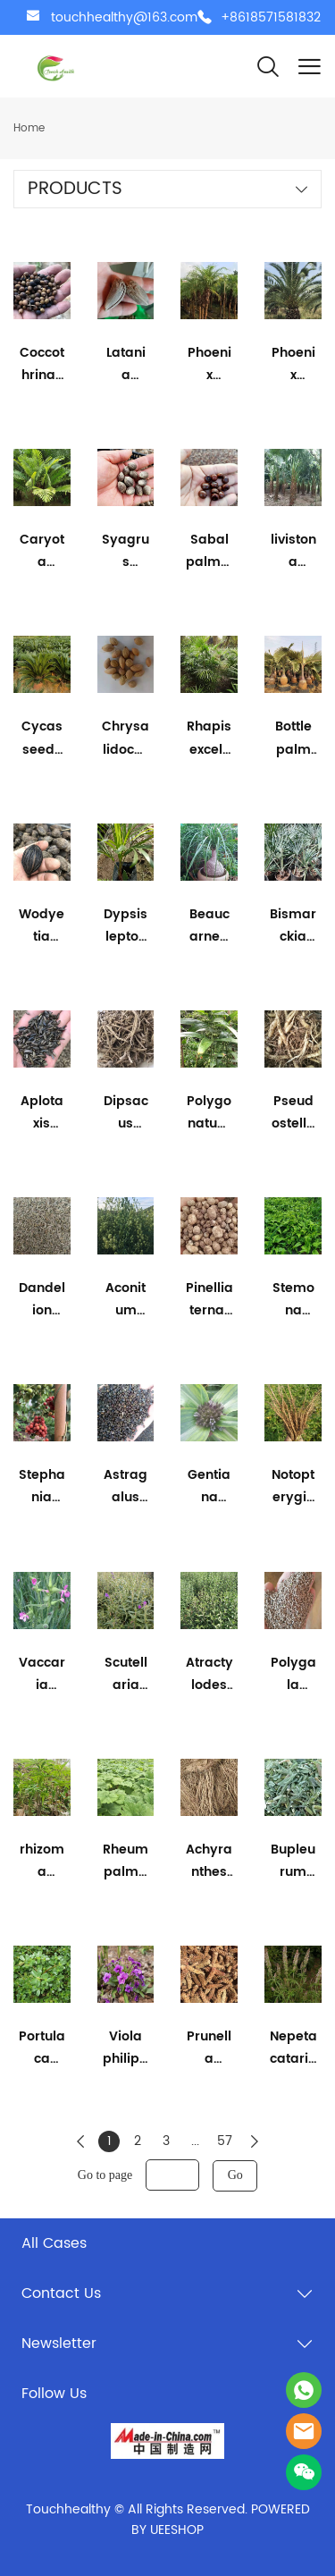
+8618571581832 (271, 17)
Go (235, 2175)
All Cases (54, 2243)
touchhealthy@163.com (124, 17)
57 (224, 2141)
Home (29, 128)
